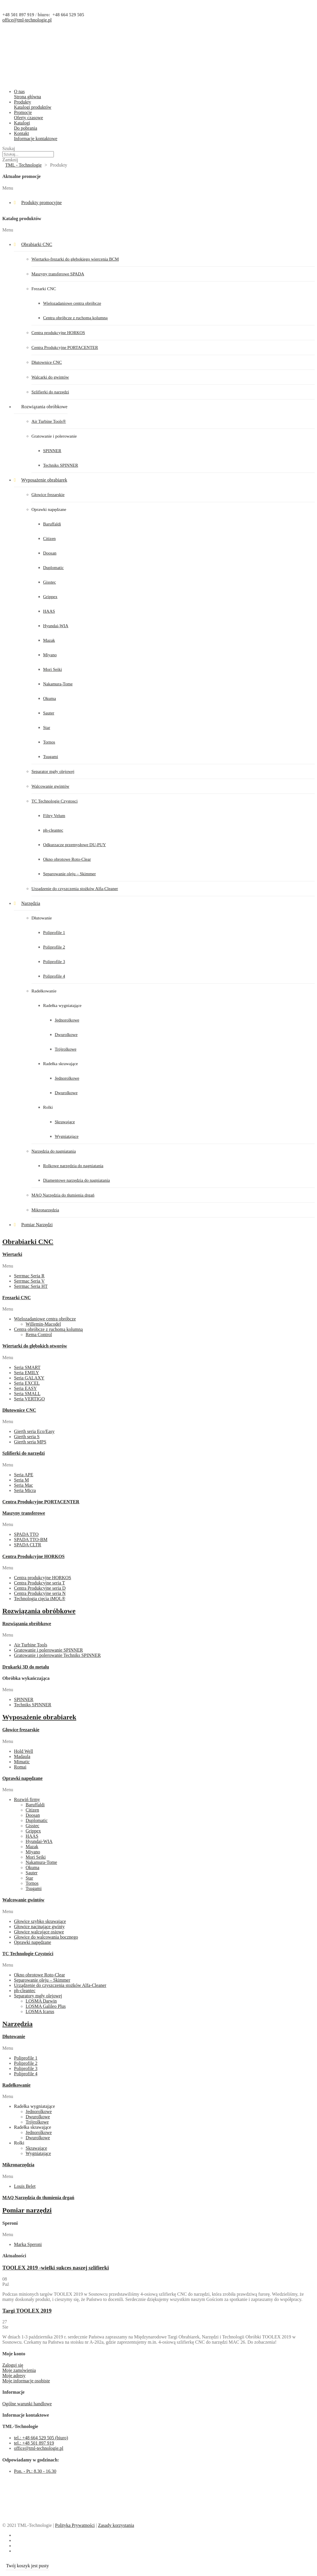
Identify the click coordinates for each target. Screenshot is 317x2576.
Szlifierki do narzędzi (50, 392)
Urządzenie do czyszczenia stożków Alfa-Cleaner (74, 888)
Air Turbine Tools (30, 1644)
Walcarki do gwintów (50, 377)
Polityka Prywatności (75, 2525)
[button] (158, 188)
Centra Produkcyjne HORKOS (33, 1556)
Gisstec (49, 582)
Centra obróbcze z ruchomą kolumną (75, 317)
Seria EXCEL (27, 1383)
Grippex (50, 596)
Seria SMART (27, 1367)
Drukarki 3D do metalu (25, 1666)
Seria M (21, 1479)
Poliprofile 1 (54, 932)
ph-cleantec (53, 830)
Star (46, 727)
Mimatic (22, 1761)
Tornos (49, 742)
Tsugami (50, 756)
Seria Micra (25, 1490)
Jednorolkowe (67, 1020)
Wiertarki (12, 1254)
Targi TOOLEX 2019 (27, 2311)
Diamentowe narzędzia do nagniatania (76, 1180)
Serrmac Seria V (29, 1281)
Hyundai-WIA (55, 625)
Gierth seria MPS (30, 1441)
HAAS (49, 611)
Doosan (49, 553)
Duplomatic (53, 567)
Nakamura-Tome (57, 684)
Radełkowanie (43, 991)
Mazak (49, 640)
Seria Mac (23, 1485)
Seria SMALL (27, 1393)
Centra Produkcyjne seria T (39, 1582)
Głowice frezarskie (48, 494)
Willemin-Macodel (43, 1324)
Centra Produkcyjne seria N (39, 1593)
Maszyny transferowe (23, 1513)
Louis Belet (25, 2186)
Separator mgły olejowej (52, 771)
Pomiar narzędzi (27, 2210)
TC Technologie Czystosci (54, 801)
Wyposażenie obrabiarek (44, 479)
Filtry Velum (54, 815)
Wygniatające (67, 1136)
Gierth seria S (27, 1436)
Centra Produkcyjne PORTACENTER (64, 347)
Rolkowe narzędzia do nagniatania (73, 1165)
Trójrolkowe (65, 1049)
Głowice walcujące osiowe (39, 1931)
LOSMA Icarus (40, 2011)
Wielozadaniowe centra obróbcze (72, 303)
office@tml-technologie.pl (27, 19)
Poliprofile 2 (54, 947)
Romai (20, 1766)
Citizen (49, 538)
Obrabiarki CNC (36, 244)
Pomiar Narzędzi (37, 1224)
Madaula (22, 1756)
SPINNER (52, 450)
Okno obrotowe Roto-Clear (67, 859)
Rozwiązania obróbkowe (44, 406)
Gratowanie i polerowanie (54, 436)
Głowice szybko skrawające (40, 1921)
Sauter (48, 713)
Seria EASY (25, 1388)
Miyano (50, 655)
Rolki (48, 1107)
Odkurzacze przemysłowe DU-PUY (74, 844)
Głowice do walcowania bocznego (46, 1937)
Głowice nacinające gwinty (39, 1926)
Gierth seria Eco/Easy (34, 1431)
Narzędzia (30, 903)
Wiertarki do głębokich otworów (34, 1345)
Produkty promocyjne (41, 202)
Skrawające (65, 1121)
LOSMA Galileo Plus (46, 2006)
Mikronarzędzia (45, 1210)
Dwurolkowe (66, 1034)
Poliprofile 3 (54, 961)
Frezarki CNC (43, 288)
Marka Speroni (28, 2244)
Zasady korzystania (116, 2525)
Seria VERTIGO (29, 1398)
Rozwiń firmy (27, 1799)
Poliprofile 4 (54, 976)
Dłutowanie (41, 918)
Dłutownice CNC (46, 362)
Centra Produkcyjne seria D (39, 1588)
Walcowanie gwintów (50, 786)
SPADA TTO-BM (30, 1539)
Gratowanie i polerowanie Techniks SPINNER (57, 1655)
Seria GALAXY (29, 1377)
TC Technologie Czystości (27, 1953)
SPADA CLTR (27, 1544)
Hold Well (23, 1751)
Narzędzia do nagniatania (53, 1151)
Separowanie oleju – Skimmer (69, 873)
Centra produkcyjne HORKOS (58, 332)
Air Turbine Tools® (48, 421)
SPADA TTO (26, 1534)
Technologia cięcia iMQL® (39, 1598)
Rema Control (39, 1334)
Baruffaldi (52, 524)
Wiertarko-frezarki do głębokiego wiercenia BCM (75, 259)
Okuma (49, 698)
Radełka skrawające (60, 1063)
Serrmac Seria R (29, 1275)
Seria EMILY (26, 1372)
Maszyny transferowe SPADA (57, 274)
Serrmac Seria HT (31, 1286)
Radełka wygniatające (62, 1005)
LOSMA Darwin (41, 2001)
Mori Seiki (52, 669)
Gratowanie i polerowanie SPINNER (48, 1650)
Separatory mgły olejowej (38, 1995)
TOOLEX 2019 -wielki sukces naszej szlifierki (55, 2268)
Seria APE (23, 1474)
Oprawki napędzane (48, 509)
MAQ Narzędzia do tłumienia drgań (62, 1195)
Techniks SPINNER (60, 465)
